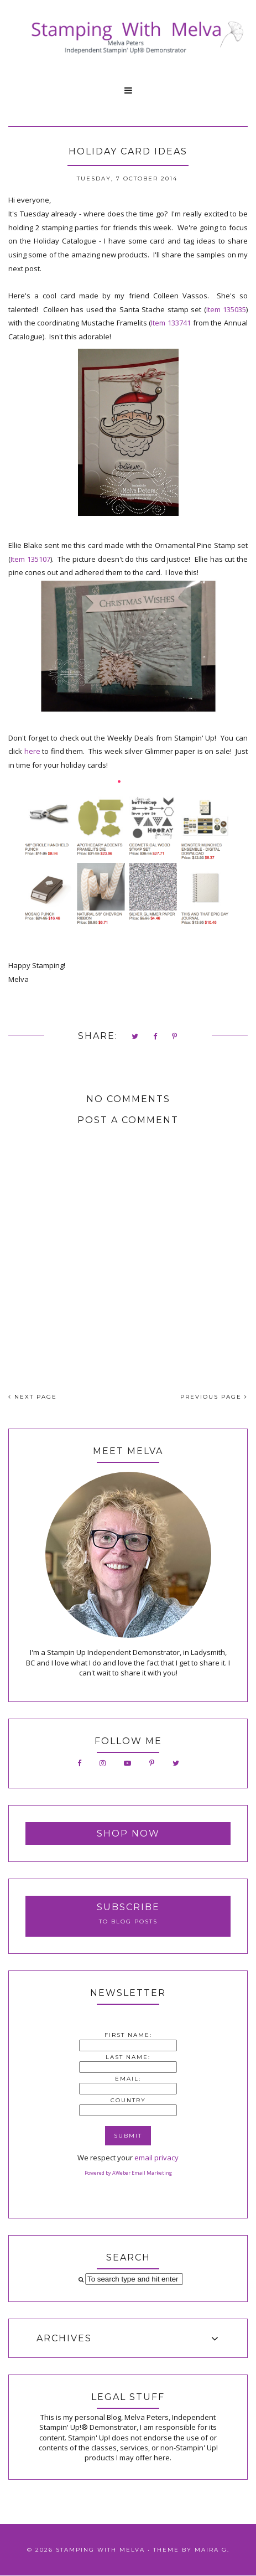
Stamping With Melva (100, 2549)
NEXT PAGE (32, 1396)
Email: (128, 2078)
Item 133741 (171, 323)
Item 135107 (30, 559)
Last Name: (128, 2057)
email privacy (156, 2158)
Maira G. (212, 2549)
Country (128, 2100)
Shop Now (128, 1833)
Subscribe (128, 1907)
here (32, 751)
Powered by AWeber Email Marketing (128, 2172)
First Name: (128, 2035)
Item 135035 (226, 309)
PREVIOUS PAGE (214, 1396)
